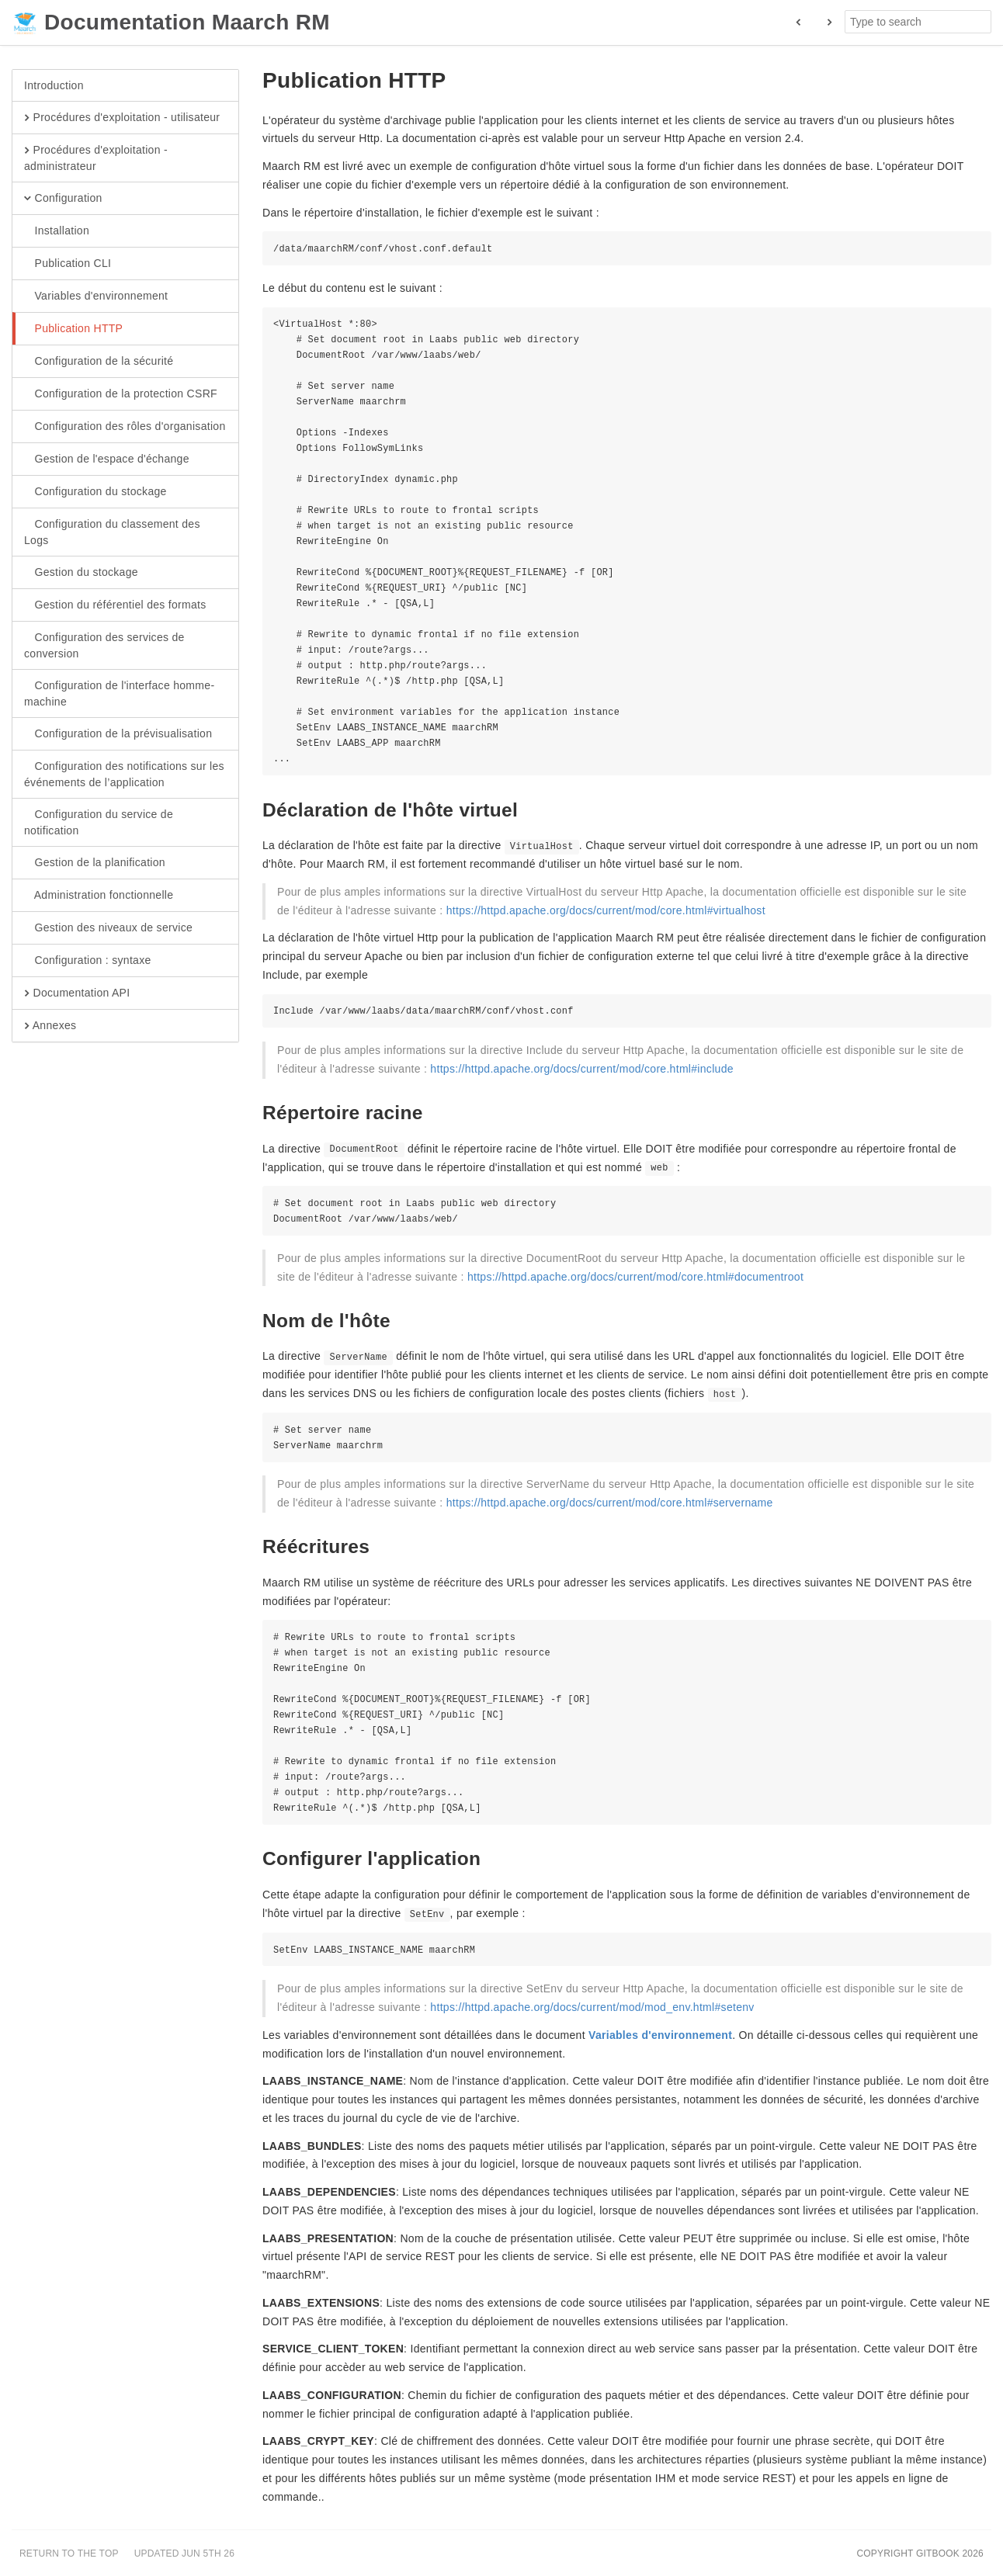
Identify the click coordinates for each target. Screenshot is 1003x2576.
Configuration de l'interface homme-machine (119, 693)
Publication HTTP (73, 329)
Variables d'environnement (96, 296)
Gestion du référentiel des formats (115, 605)
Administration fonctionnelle (98, 895)
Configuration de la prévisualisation (118, 734)
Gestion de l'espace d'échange (106, 459)
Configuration (63, 198)
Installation (56, 231)
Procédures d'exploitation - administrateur (96, 157)
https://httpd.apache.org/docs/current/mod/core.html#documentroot (635, 1277)
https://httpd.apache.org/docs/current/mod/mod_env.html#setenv (592, 2007)
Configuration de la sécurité (98, 361)
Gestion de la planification (94, 863)
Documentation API (77, 993)
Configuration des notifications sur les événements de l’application (124, 774)
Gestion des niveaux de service (108, 928)
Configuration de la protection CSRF (120, 394)
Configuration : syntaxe (87, 961)
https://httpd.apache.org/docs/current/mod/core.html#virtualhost (605, 910)
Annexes (50, 1026)
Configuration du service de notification (98, 822)
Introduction (54, 85)
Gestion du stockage (81, 573)
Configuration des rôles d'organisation (125, 427)
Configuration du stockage (95, 492)
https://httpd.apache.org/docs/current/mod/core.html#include (581, 1069)
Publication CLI (67, 264)
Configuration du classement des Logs (112, 531)
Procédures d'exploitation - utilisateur (122, 118)
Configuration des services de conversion (104, 645)
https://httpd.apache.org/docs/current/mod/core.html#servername (609, 1502)
